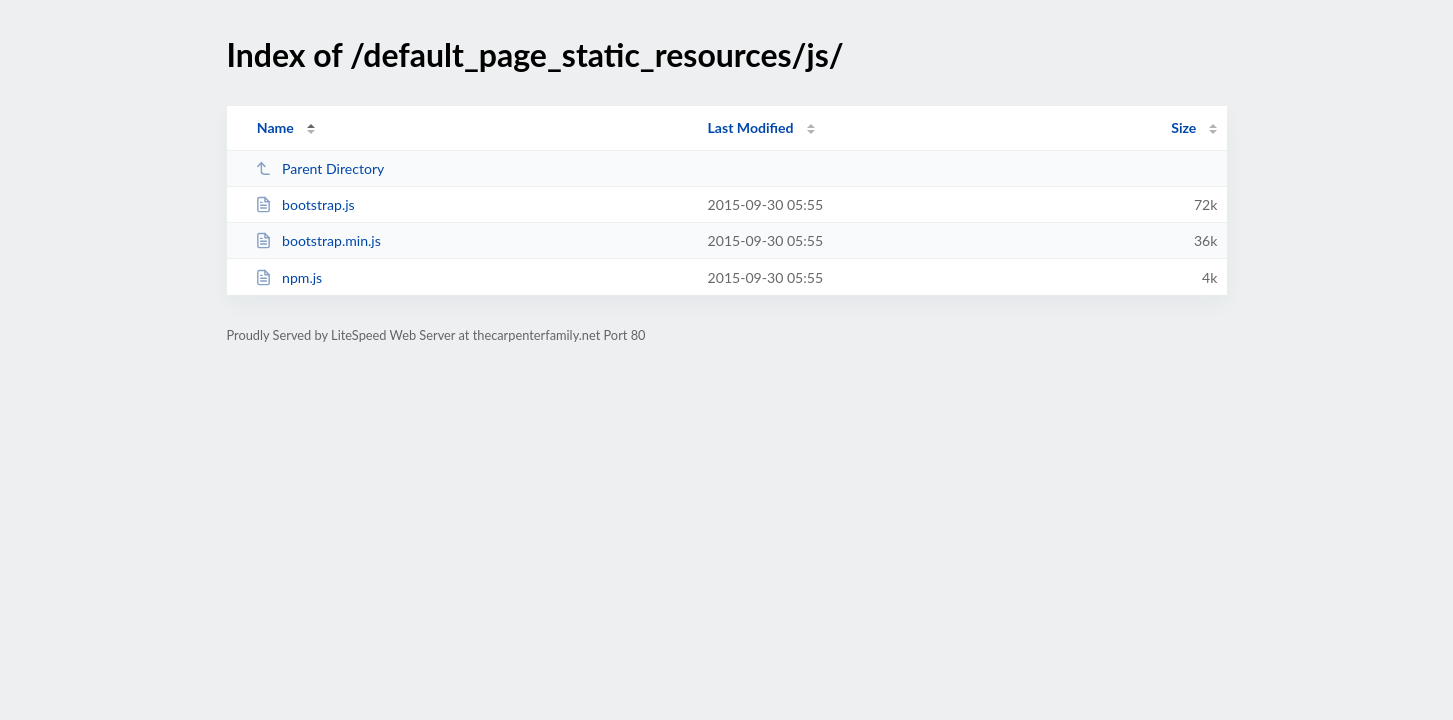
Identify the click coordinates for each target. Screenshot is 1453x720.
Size (1183, 127)
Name (275, 127)
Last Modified (751, 127)
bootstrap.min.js (318, 240)
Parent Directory (320, 168)
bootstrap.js (305, 204)
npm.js (289, 277)
